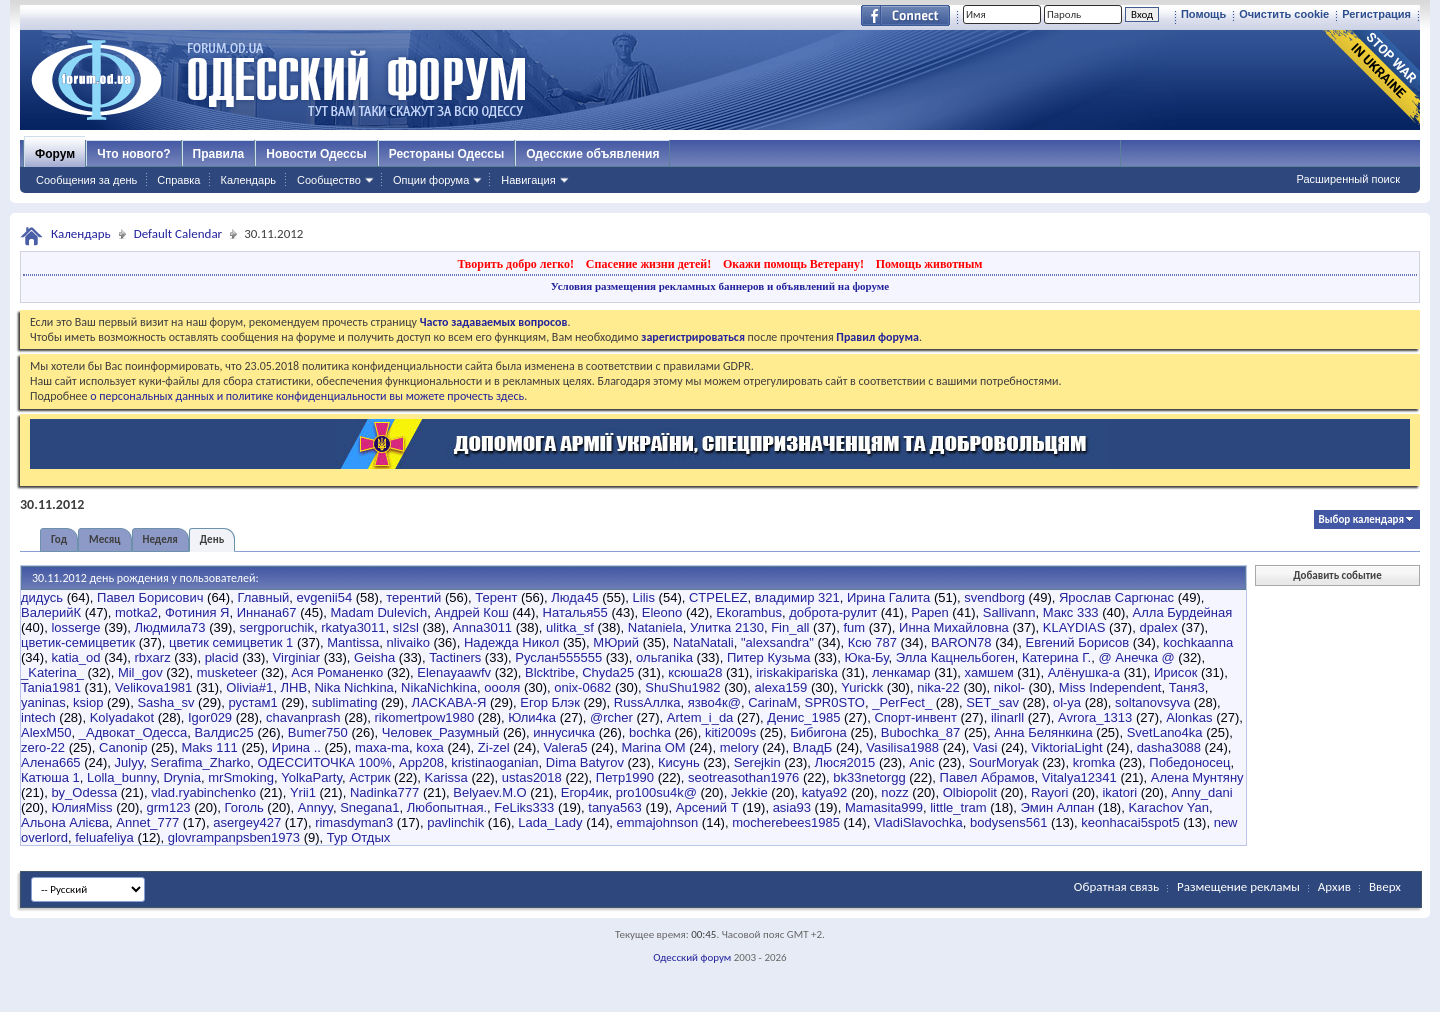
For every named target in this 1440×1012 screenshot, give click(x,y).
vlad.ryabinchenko (203, 792)
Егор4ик (585, 792)
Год (59, 539)
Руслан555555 (558, 657)
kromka (1094, 762)
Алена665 (51, 762)
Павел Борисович (150, 597)
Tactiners (455, 657)
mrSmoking (241, 777)
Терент (496, 597)
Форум (55, 154)
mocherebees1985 (786, 822)
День (212, 539)
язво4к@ (714, 702)
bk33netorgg (869, 777)
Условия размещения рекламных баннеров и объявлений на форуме (720, 286)
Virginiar (296, 657)
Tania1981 (51, 687)
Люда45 (574, 597)
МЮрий (616, 642)
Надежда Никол (511, 642)
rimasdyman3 (354, 822)
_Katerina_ (52, 672)
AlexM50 (46, 732)
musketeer (227, 672)
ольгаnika (664, 657)
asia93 (792, 807)
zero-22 (43, 747)
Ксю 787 (872, 642)
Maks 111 (209, 747)
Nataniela (655, 627)
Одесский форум (692, 957)
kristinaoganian (494, 762)
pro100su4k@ (656, 792)
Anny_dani (1201, 792)
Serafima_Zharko (200, 762)
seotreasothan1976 (743, 777)
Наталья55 (575, 612)
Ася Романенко (337, 672)
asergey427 (247, 822)
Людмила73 (170, 627)
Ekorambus (749, 612)
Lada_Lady (550, 822)
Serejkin (757, 762)
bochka (650, 732)
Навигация (528, 180)
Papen (930, 612)
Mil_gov (140, 672)
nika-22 (938, 687)
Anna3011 (482, 627)
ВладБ (813, 747)
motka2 (136, 612)
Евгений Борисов (1078, 642)
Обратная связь (1116, 886)
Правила (219, 154)
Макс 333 (1071, 612)
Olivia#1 (249, 687)
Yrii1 (303, 792)
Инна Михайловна (954, 627)
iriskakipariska (797, 672)
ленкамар (901, 672)
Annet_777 (147, 822)
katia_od (75, 657)
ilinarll (1007, 717)
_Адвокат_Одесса (133, 732)
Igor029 (210, 717)
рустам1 (252, 702)
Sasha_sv (165, 702)
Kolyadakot (122, 717)
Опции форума (431, 180)
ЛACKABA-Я (448, 702)
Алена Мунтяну (1197, 777)
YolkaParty (311, 777)
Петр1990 (625, 777)
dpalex (1158, 627)
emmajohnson (658, 822)
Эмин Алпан (1058, 807)
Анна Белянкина (1043, 732)
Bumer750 (318, 732)
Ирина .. (296, 747)
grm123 (169, 807)
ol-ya (1067, 702)
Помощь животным (929, 264)
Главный (263, 597)
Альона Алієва (65, 822)
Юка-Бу (866, 657)
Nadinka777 (384, 792)
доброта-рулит (833, 612)
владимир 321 (797, 597)
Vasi (985, 747)
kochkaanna (1198, 642)
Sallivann (1009, 612)
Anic (921, 762)
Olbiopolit (970, 792)
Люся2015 (845, 762)
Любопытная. (447, 807)
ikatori (1119, 792)
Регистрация (1376, 14)
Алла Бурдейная (1183, 612)
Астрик (369, 777)
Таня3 (1187, 687)
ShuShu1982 (682, 687)
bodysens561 (1008, 822)
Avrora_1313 (1095, 717)
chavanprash (303, 717)
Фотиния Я (197, 612)
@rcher (611, 717)
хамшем (989, 672)
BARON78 (961, 642)
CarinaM (772, 702)
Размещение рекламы (1238, 886)
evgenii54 (325, 597)
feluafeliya (104, 837)
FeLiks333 (524, 807)
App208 (421, 762)
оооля (502, 687)
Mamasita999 (884, 807)
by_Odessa (84, 792)
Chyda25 (608, 672)
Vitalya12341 (1079, 777)
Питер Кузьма (768, 657)
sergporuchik (277, 627)
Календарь (248, 180)
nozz (894, 792)
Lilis (644, 597)
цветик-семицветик (78, 642)
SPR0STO (835, 702)
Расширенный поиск (1348, 179)
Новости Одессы (316, 154)
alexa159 (781, 687)
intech (38, 717)
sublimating (345, 702)
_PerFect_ (902, 702)
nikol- (1009, 687)
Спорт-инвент (915, 717)
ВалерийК (51, 612)
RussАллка (647, 702)
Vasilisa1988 (902, 747)
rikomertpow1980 (425, 717)
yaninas (43, 702)
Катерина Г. (1056, 657)
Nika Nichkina (353, 687)
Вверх (1385, 886)
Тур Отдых (358, 837)
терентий (413, 597)
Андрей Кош (472, 612)
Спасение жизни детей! (648, 264)
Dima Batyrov (585, 762)
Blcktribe (550, 672)
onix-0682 (582, 687)
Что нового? (133, 154)
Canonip (123, 747)
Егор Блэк (550, 702)
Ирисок (1175, 672)
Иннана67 (267, 612)
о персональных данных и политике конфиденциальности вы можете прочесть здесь (307, 396)
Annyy (315, 807)
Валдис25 (224, 732)
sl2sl (406, 627)
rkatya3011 (353, 627)
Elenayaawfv (454, 672)
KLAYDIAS (1074, 627)
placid (222, 657)
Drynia (182, 777)
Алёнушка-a (1084, 672)
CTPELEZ (718, 597)
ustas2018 (532, 777)
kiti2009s (730, 732)
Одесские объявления (592, 154)
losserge (75, 627)
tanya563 (615, 807)
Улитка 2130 (727, 627)
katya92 (825, 792)
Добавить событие (1337, 575)
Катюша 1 (50, 777)
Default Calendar (178, 233)
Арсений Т (707, 807)
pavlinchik (455, 822)
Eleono (662, 612)
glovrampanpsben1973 (234, 837)
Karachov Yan (1168, 807)
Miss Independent (1110, 687)
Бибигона (818, 732)
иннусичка (564, 732)
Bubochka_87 (921, 732)
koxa (429, 747)
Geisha (374, 657)
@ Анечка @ (1136, 657)
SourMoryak (1004, 762)
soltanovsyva (1152, 702)
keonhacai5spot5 (1130, 822)
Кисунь (679, 762)
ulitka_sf (570, 627)
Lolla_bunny (121, 777)
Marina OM (653, 747)
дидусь (42, 597)
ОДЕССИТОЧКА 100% (324, 762)
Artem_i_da (700, 717)
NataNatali (703, 642)
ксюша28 (695, 672)
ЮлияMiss (81, 807)
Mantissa (353, 642)
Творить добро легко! (515, 264)
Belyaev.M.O (489, 792)
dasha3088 (1169, 747)
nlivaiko (408, 642)
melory (739, 747)
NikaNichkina (439, 687)
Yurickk (862, 687)
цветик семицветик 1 (231, 642)
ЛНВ (294, 687)
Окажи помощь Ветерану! (793, 264)
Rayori (1050, 792)
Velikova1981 (153, 687)
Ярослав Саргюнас (1116, 597)
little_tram (958, 807)
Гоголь (244, 807)
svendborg (994, 597)
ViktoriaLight (1066, 747)
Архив (1334, 886)
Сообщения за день (86, 180)
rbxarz (153, 657)
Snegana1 (369, 807)
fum (854, 627)
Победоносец (1189, 762)
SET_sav (992, 702)
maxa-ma (382, 747)
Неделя (160, 539)
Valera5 (566, 747)
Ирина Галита (888, 597)
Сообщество (329, 180)
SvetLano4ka (1165, 732)
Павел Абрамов (987, 777)
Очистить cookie (1284, 14)
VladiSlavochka (918, 822)
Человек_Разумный (441, 732)
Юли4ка (532, 717)
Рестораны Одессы (447, 154)
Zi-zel (494, 747)
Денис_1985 (803, 717)
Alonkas (1189, 717)
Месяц (104, 539)
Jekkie (749, 792)
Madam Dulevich (379, 612)
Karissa (445, 777)
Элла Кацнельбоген (955, 657)
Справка (178, 180)
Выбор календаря (1361, 519)
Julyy (129, 762)
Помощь (1203, 14)
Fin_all (790, 627)
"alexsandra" (777, 642)
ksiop (88, 702)
